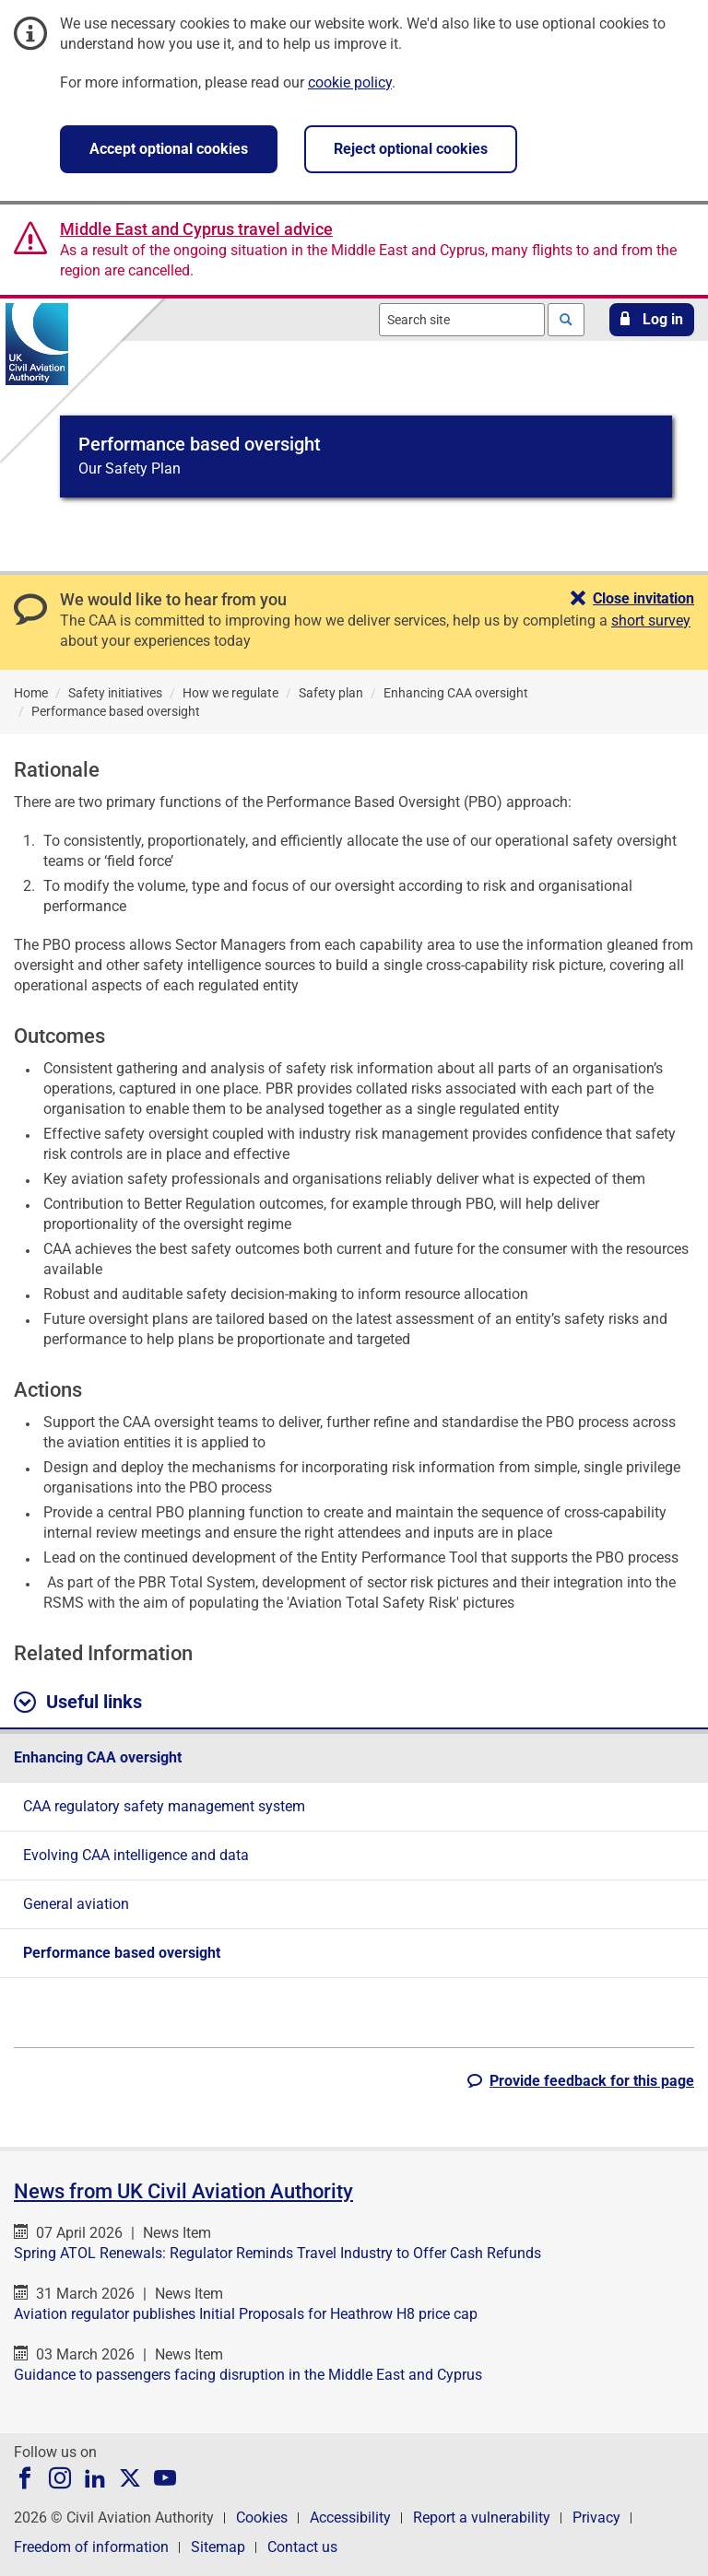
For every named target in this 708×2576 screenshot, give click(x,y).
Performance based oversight (121, 1952)
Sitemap (218, 2547)
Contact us (302, 2547)
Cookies (262, 2517)
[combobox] (462, 319)
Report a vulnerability (481, 2517)
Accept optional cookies (168, 149)
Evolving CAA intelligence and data (136, 1855)
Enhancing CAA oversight (98, 1757)
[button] (651, 319)
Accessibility (350, 2517)
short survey (650, 620)
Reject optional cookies (411, 149)
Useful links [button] (78, 1702)
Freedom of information (91, 2547)
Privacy (596, 2517)
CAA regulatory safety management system (164, 1806)
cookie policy (350, 82)
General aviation (76, 1904)
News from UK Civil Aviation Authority (183, 2191)
